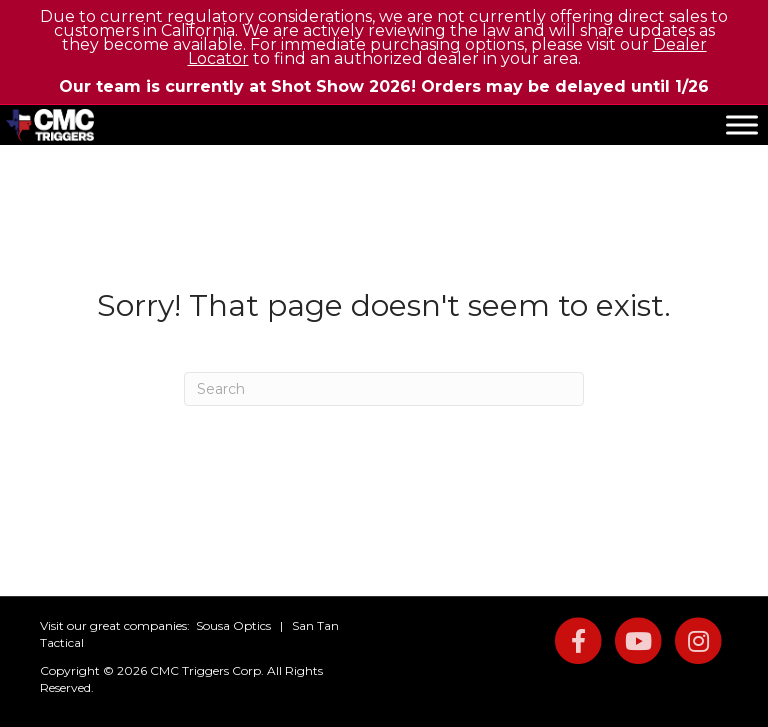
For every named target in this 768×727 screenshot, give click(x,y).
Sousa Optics (233, 625)
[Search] (384, 389)
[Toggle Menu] (742, 124)
